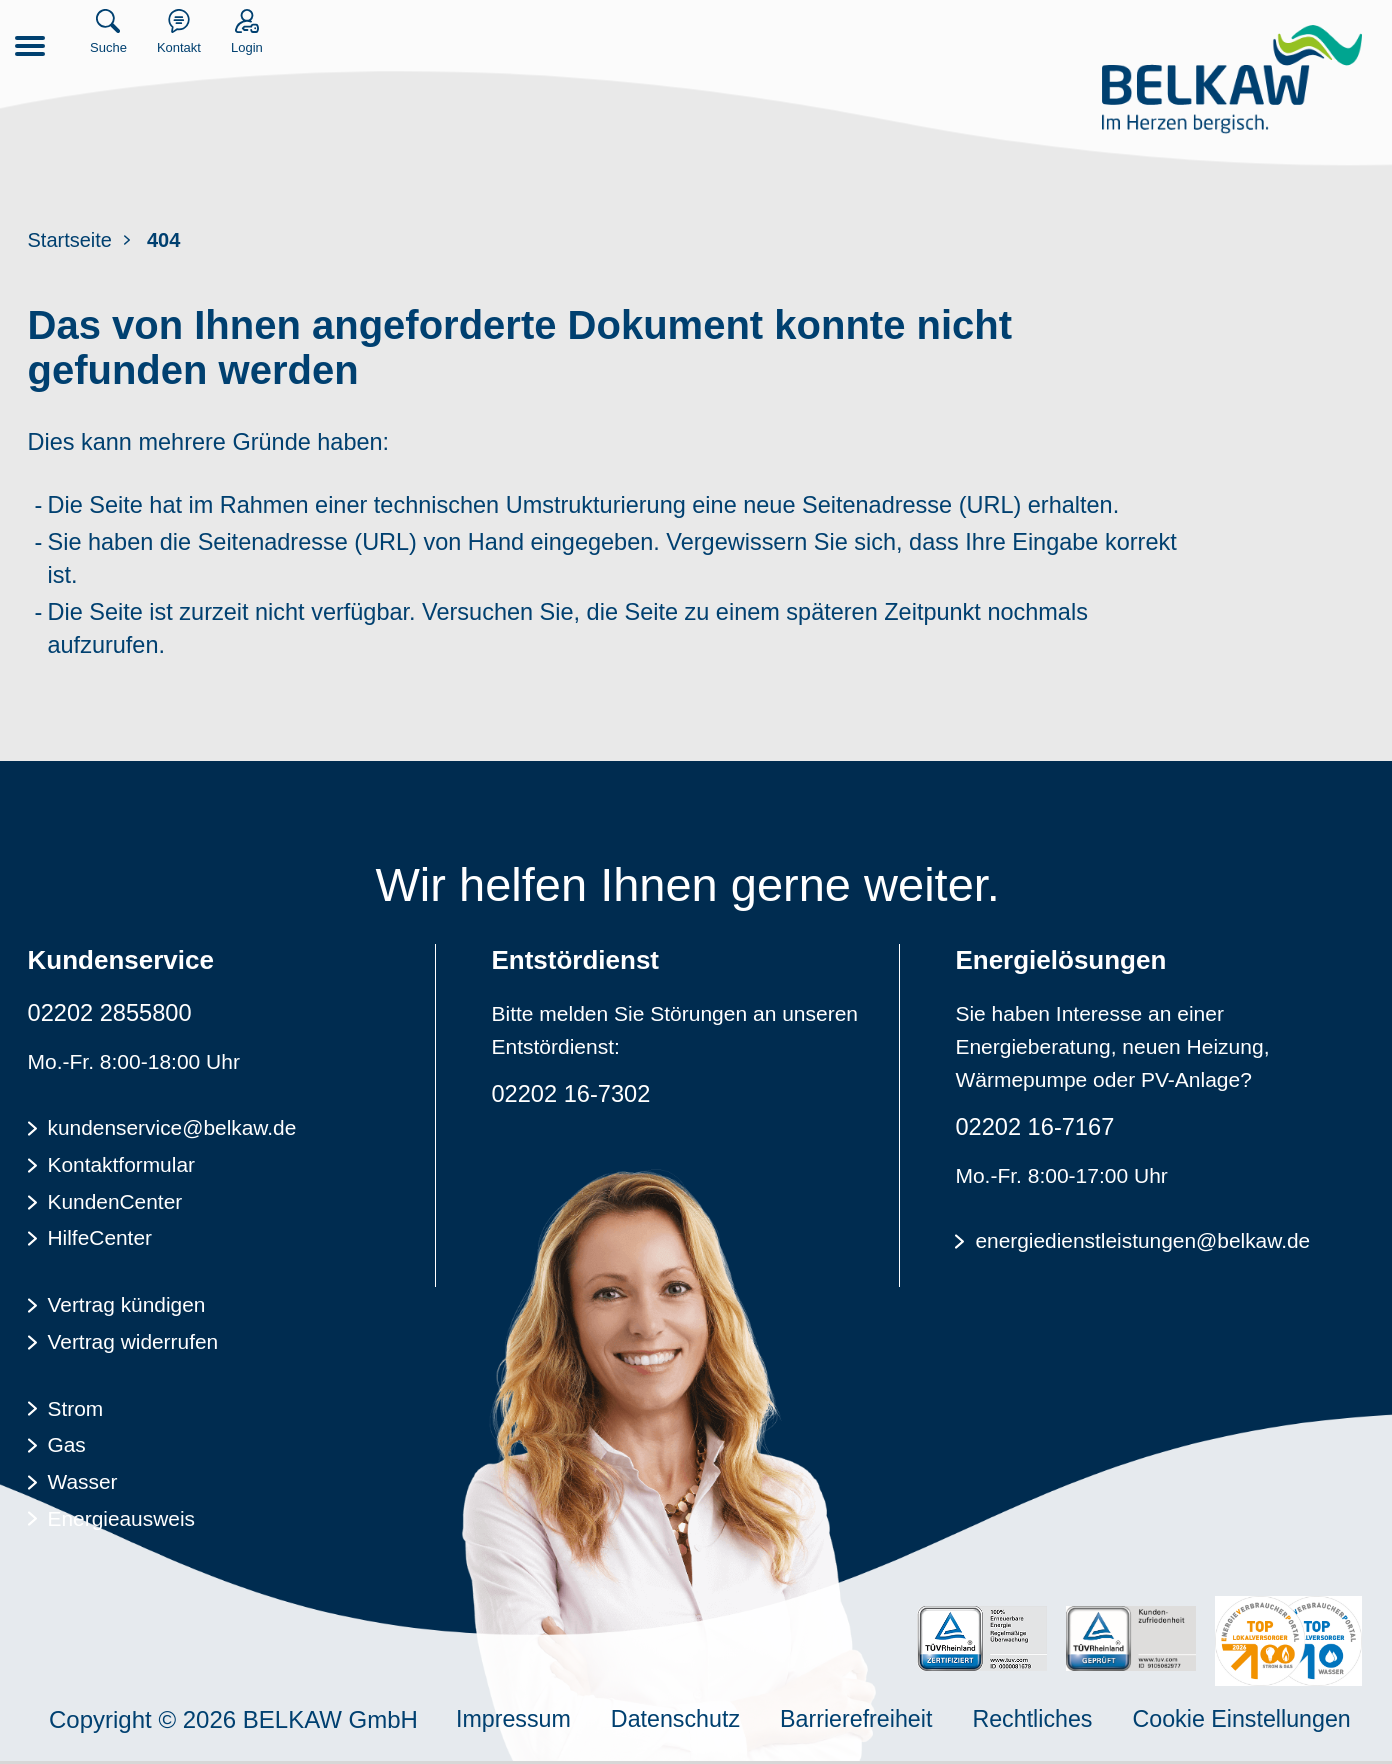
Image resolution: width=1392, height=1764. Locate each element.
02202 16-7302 (571, 1097)
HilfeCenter (100, 1239)
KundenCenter (115, 1203)
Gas (67, 1443)
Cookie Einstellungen (1262, 1721)
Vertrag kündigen (127, 1305)
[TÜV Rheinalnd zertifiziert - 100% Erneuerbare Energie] (980, 1641)
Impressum (515, 1721)
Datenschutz (681, 1721)
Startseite (70, 240)
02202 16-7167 (1035, 1130)
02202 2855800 (111, 1016)
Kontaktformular (122, 1167)
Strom (76, 1407)
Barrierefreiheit (866, 1721)
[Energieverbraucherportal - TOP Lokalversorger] (1288, 1644)
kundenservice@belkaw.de (173, 1131)
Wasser (83, 1479)
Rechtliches (1047, 1721)
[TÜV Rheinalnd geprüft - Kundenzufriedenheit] (1130, 1641)
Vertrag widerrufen (134, 1341)
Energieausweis (122, 1515)
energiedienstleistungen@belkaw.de (1143, 1245)
